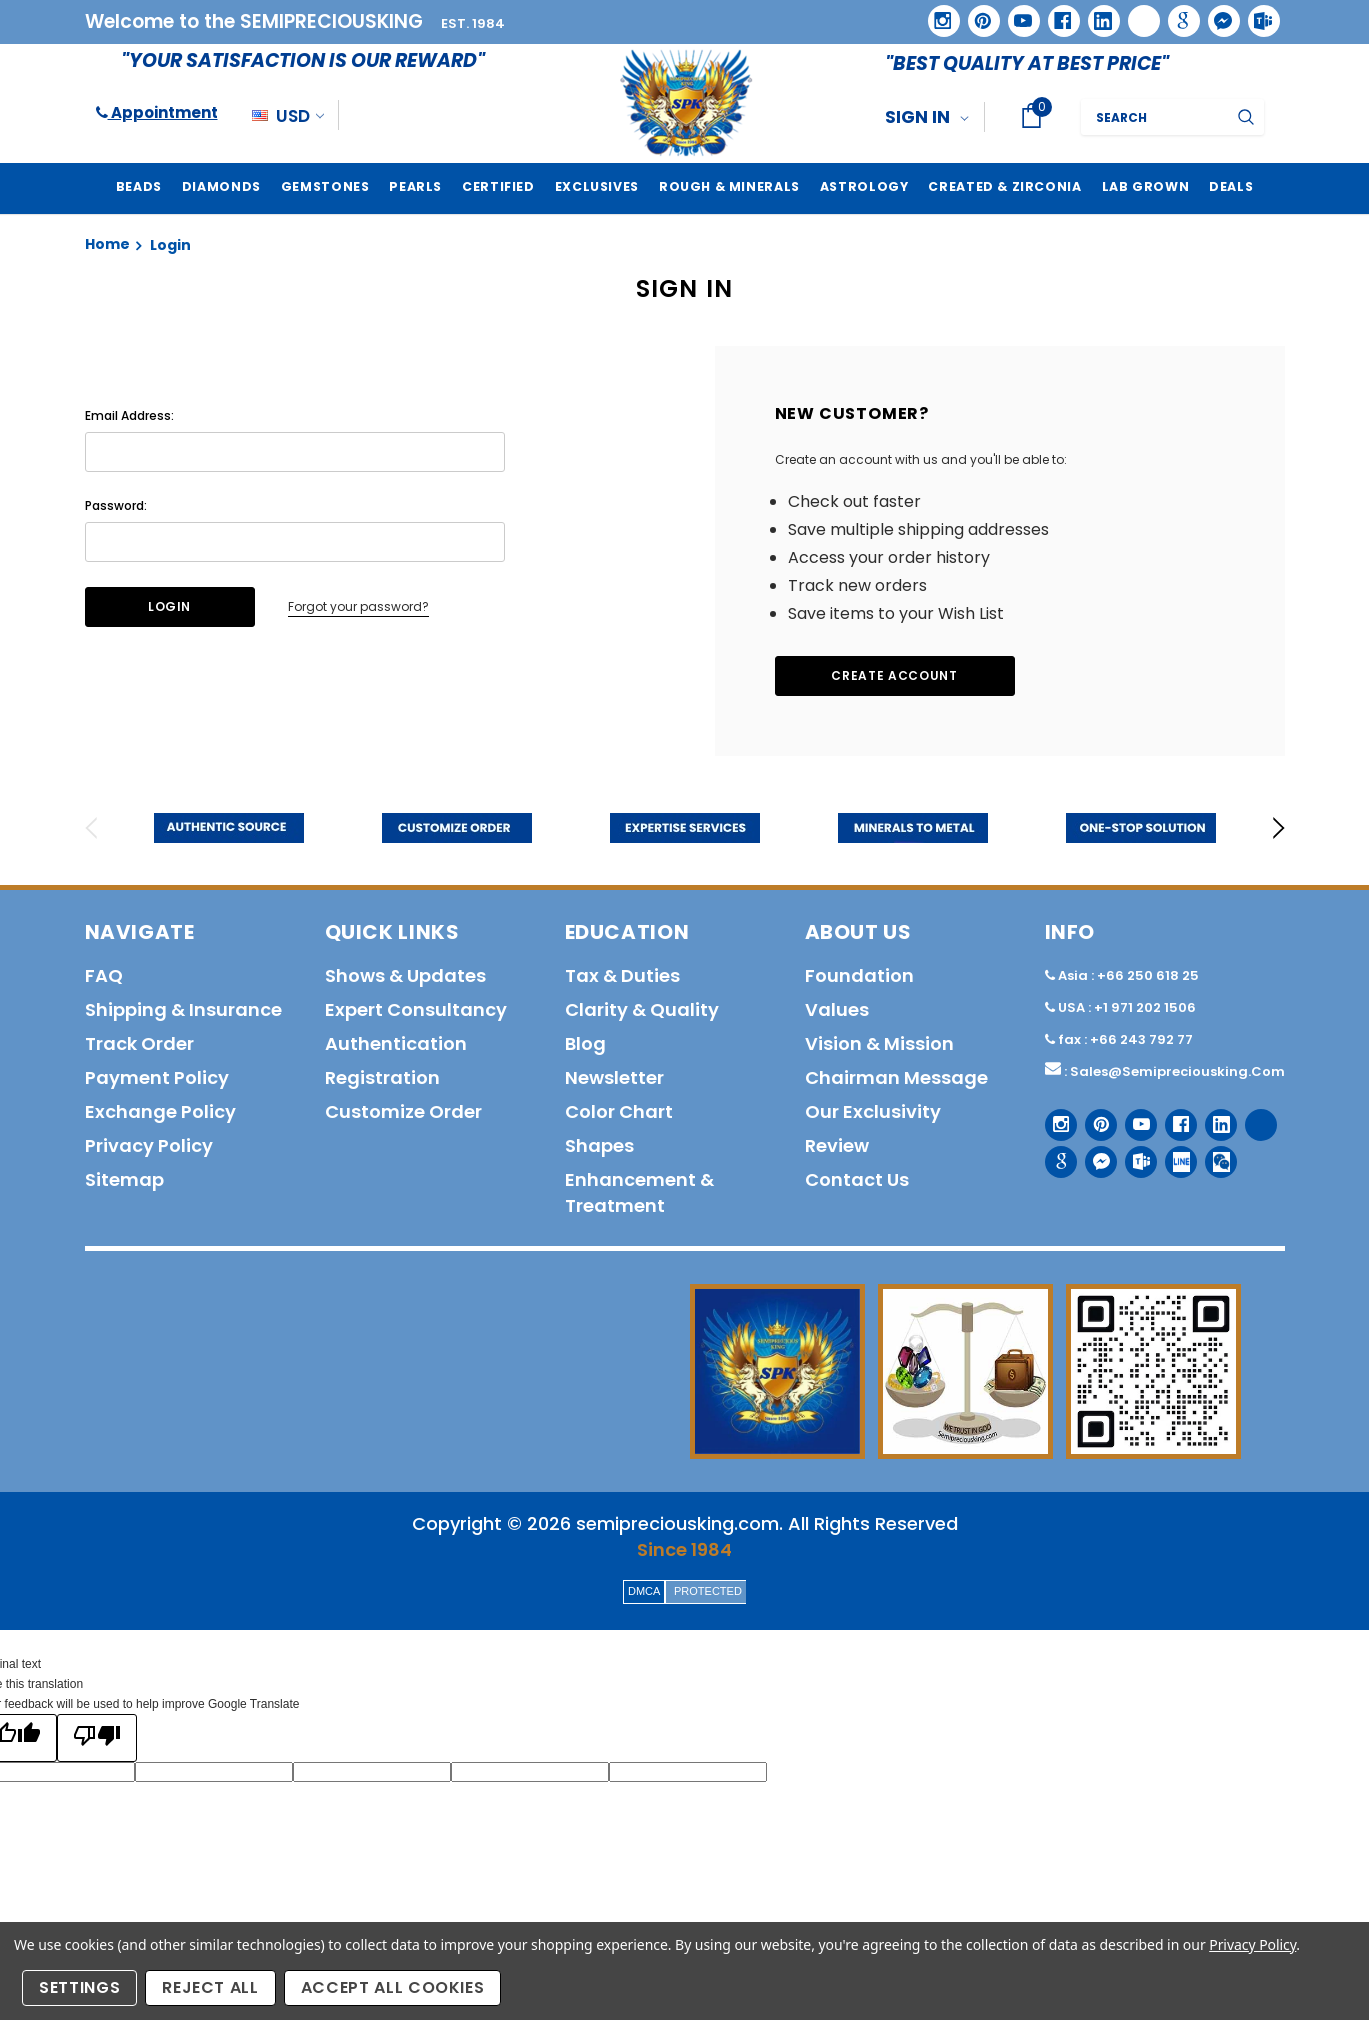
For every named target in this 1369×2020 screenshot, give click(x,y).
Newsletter (614, 1077)
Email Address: (129, 415)
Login (170, 245)
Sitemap (124, 1179)
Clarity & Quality (642, 1009)
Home (107, 244)
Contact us (857, 1179)
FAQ (104, 975)
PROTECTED (708, 1591)
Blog (585, 1043)
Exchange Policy (160, 1111)
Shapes (599, 1145)
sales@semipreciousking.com (1177, 1071)
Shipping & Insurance (183, 1009)
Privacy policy (149, 1145)
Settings (79, 1987)
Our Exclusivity (873, 1111)
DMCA (644, 1591)
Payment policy (157, 1077)
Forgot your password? (358, 606)
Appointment (157, 112)
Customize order (403, 1111)
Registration (382, 1077)
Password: (116, 505)
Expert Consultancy (416, 1009)
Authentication (396, 1043)
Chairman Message (896, 1077)
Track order (139, 1043)
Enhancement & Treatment (639, 1192)
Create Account (894, 675)
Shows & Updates (405, 975)
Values (837, 1009)
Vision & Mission (879, 1043)
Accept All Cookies (393, 1987)
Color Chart (619, 1111)
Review (837, 1145)
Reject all (210, 1987)
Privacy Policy (1252, 1944)
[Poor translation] (97, 1738)
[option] (229, 828)
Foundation (859, 975)
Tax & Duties (622, 975)
